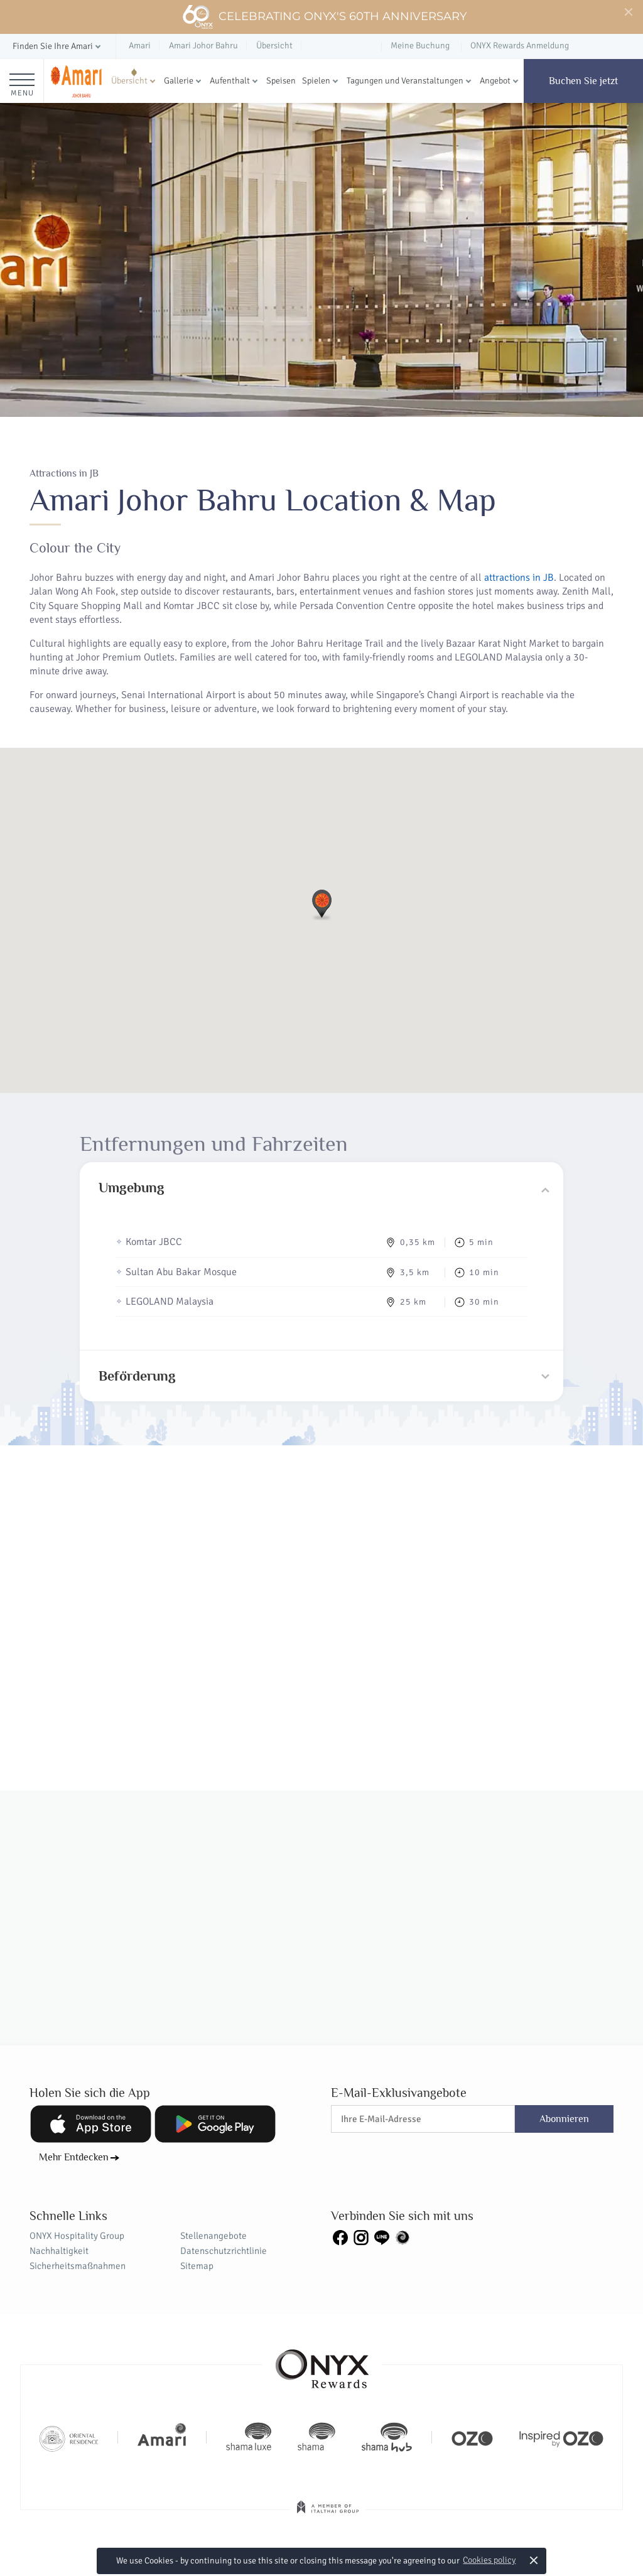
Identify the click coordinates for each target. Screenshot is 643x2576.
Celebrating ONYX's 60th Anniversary (324, 17)
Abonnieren (564, 2119)
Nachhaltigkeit (59, 2250)
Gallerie (178, 80)
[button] (58, 46)
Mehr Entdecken (74, 2157)
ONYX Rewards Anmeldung (519, 45)
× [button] (534, 2560)
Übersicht (129, 80)
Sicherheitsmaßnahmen (78, 2266)
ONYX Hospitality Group (77, 2235)
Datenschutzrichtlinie (223, 2250)
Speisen (281, 80)
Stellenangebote (213, 2235)
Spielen (316, 80)
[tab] (321, 1188)
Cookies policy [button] (489, 2560)
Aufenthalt (230, 80)
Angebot (495, 80)
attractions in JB (519, 577)
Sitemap (196, 2266)
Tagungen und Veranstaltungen (405, 80)
